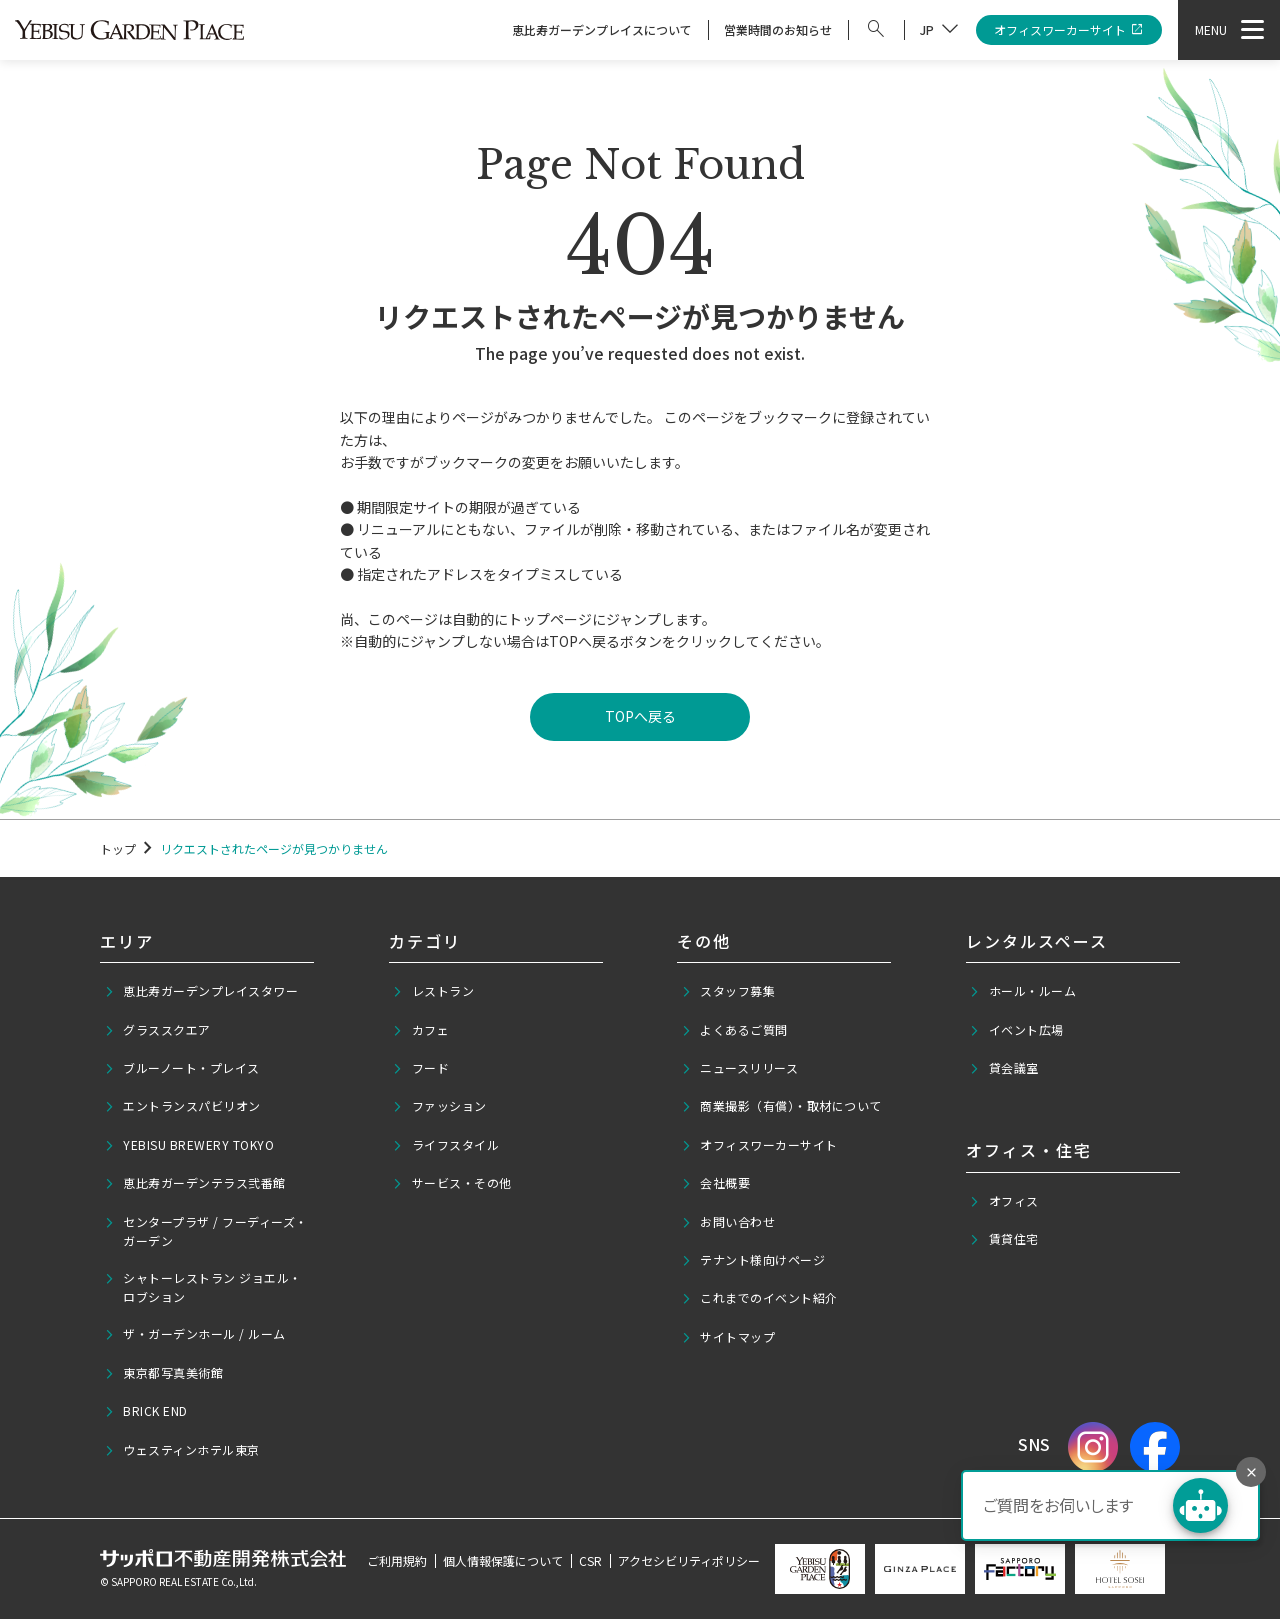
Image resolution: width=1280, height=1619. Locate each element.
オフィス (1004, 1201)
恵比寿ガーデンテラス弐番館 (195, 1183)
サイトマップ (728, 1337)
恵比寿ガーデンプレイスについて (602, 29)
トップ (118, 848)
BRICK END (146, 1411)
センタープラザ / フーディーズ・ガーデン (206, 1231)
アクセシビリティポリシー (689, 1560)
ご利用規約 (397, 1560)
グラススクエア (157, 1030)
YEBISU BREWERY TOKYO (189, 1145)
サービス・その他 (452, 1183)
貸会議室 (1004, 1068)
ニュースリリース (740, 1068)
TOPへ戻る (640, 716)
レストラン (433, 991)
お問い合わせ (728, 1222)
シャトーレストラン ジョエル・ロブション (203, 1287)
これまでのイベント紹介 (759, 1298)
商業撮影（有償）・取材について (781, 1106)
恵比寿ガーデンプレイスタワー (201, 991)
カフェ (420, 1030)
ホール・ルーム (1022, 991)
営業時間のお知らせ (778, 29)
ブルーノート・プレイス (182, 1068)
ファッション (439, 1106)
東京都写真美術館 (164, 1373)
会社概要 (716, 1183)
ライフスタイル (445, 1145)
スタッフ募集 (728, 991)
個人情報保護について (503, 1560)
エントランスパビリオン (182, 1106)
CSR (590, 1560)
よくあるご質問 (734, 1030)
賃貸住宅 (1004, 1239)
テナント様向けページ (753, 1260)
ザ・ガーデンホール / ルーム (195, 1334)
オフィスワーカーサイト (1069, 30)
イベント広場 (1016, 1030)
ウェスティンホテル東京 (182, 1450)
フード (420, 1068)
